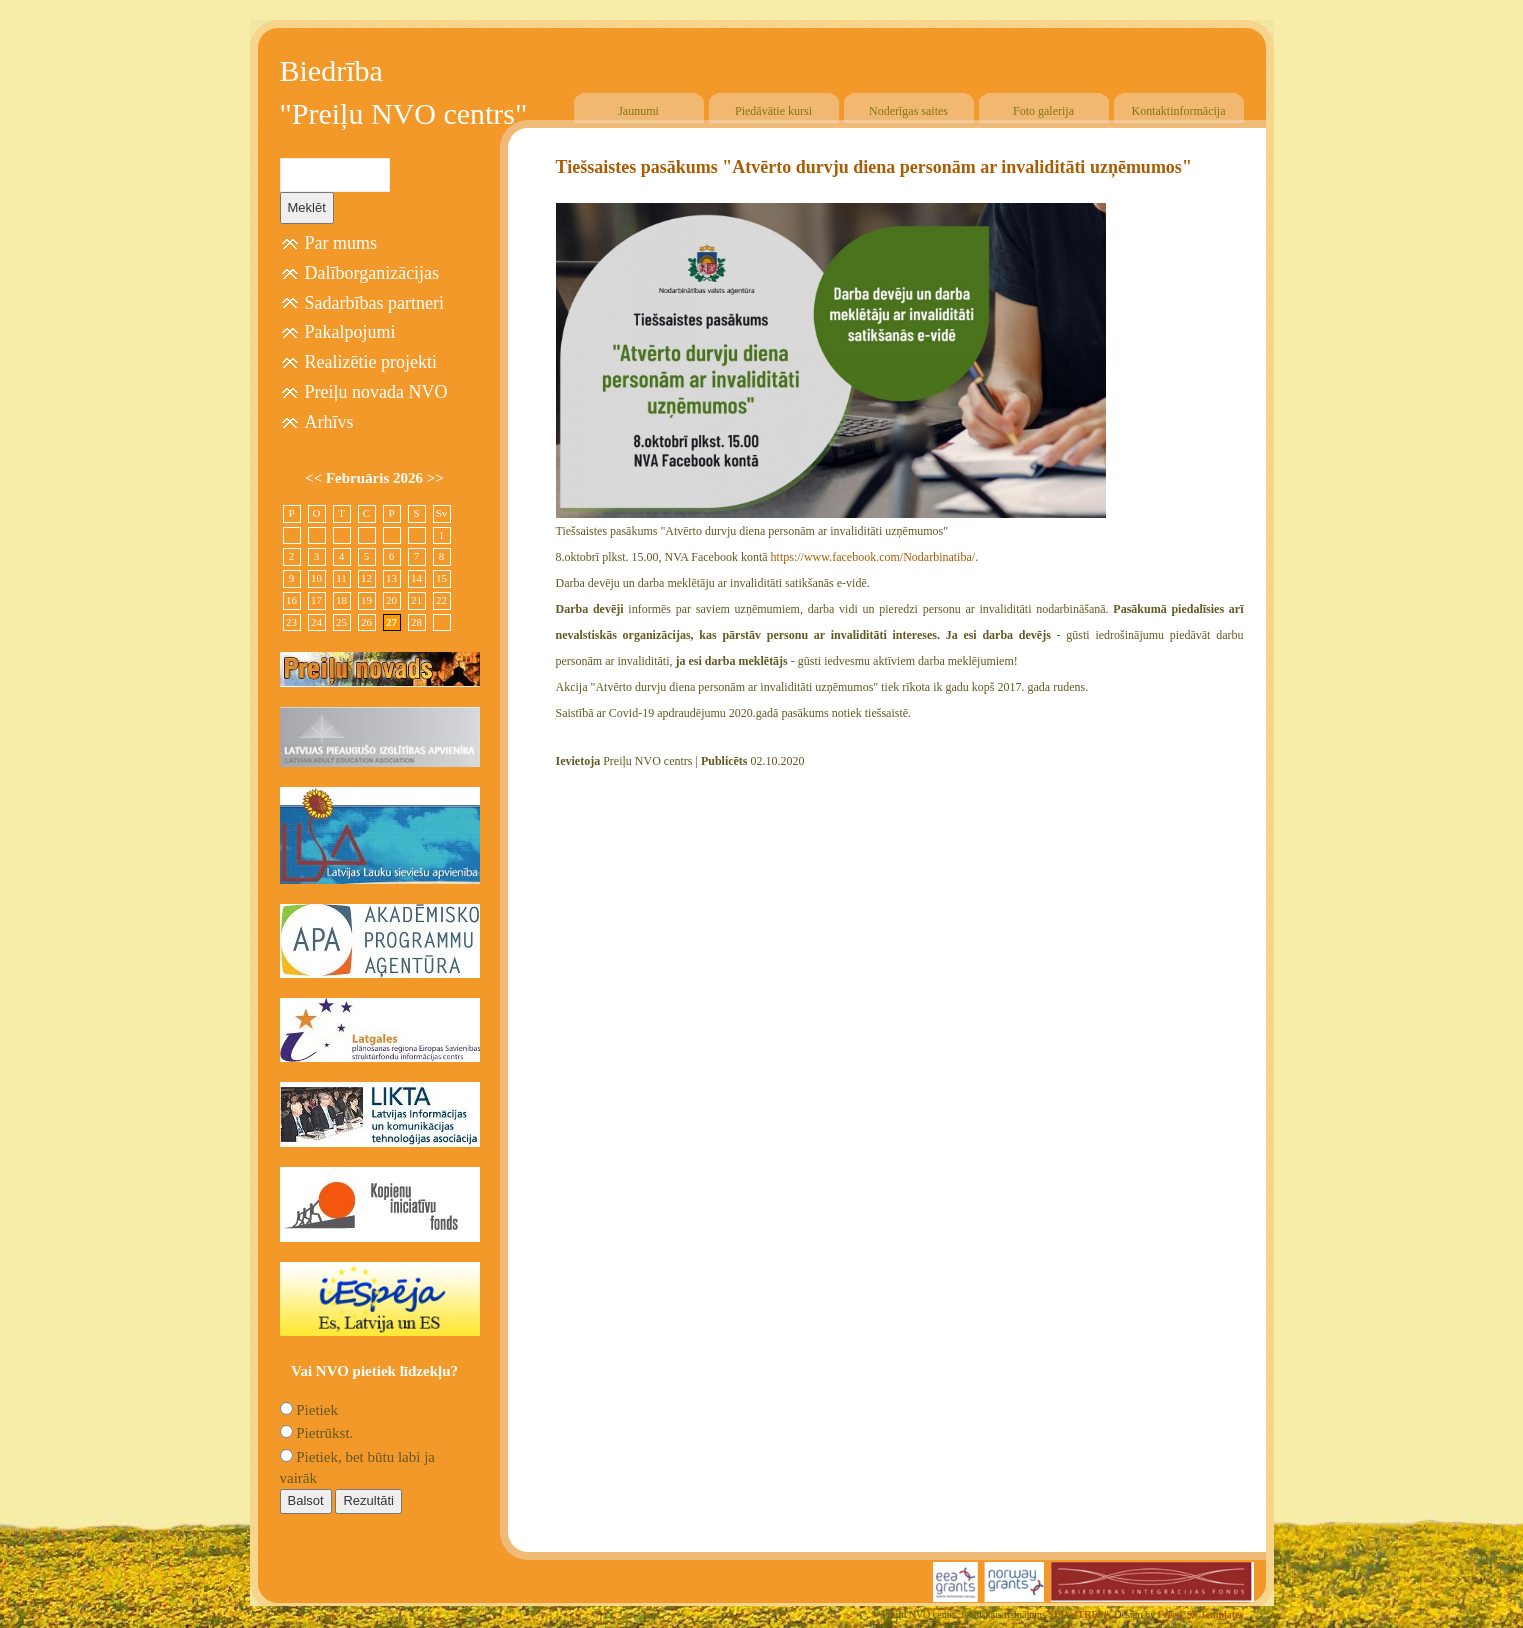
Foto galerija (1043, 111)
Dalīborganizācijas (372, 273)
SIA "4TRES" (1078, 1614)
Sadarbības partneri (374, 303)
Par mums (341, 243)
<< (315, 478)
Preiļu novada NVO (376, 392)
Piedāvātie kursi (773, 111)
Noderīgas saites (908, 111)
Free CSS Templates (1201, 1614)
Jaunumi (638, 111)
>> (435, 478)
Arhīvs (329, 422)
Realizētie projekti (371, 362)
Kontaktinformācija (1179, 111)
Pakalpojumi (350, 332)
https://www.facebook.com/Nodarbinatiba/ (873, 557)
